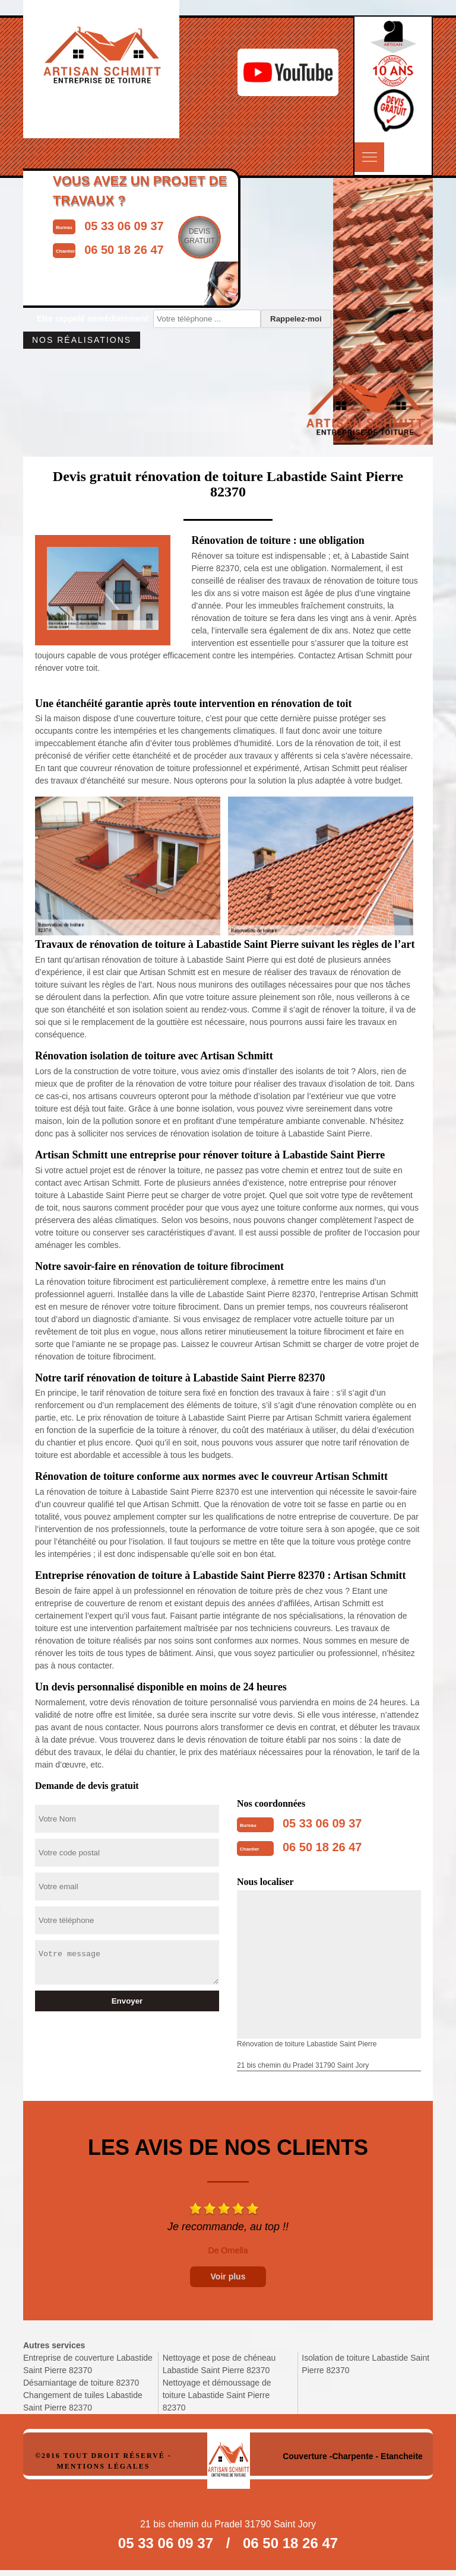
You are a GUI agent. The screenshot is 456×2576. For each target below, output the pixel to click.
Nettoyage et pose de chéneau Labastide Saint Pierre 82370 (219, 2364)
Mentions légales (103, 2466)
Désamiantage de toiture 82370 (81, 2382)
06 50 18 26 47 (322, 1847)
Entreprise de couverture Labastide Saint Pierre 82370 (88, 2364)
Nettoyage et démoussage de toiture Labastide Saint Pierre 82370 (217, 2395)
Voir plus (228, 2276)
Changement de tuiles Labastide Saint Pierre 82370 (82, 2401)
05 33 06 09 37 (322, 1823)
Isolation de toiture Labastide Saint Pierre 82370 (365, 2364)
